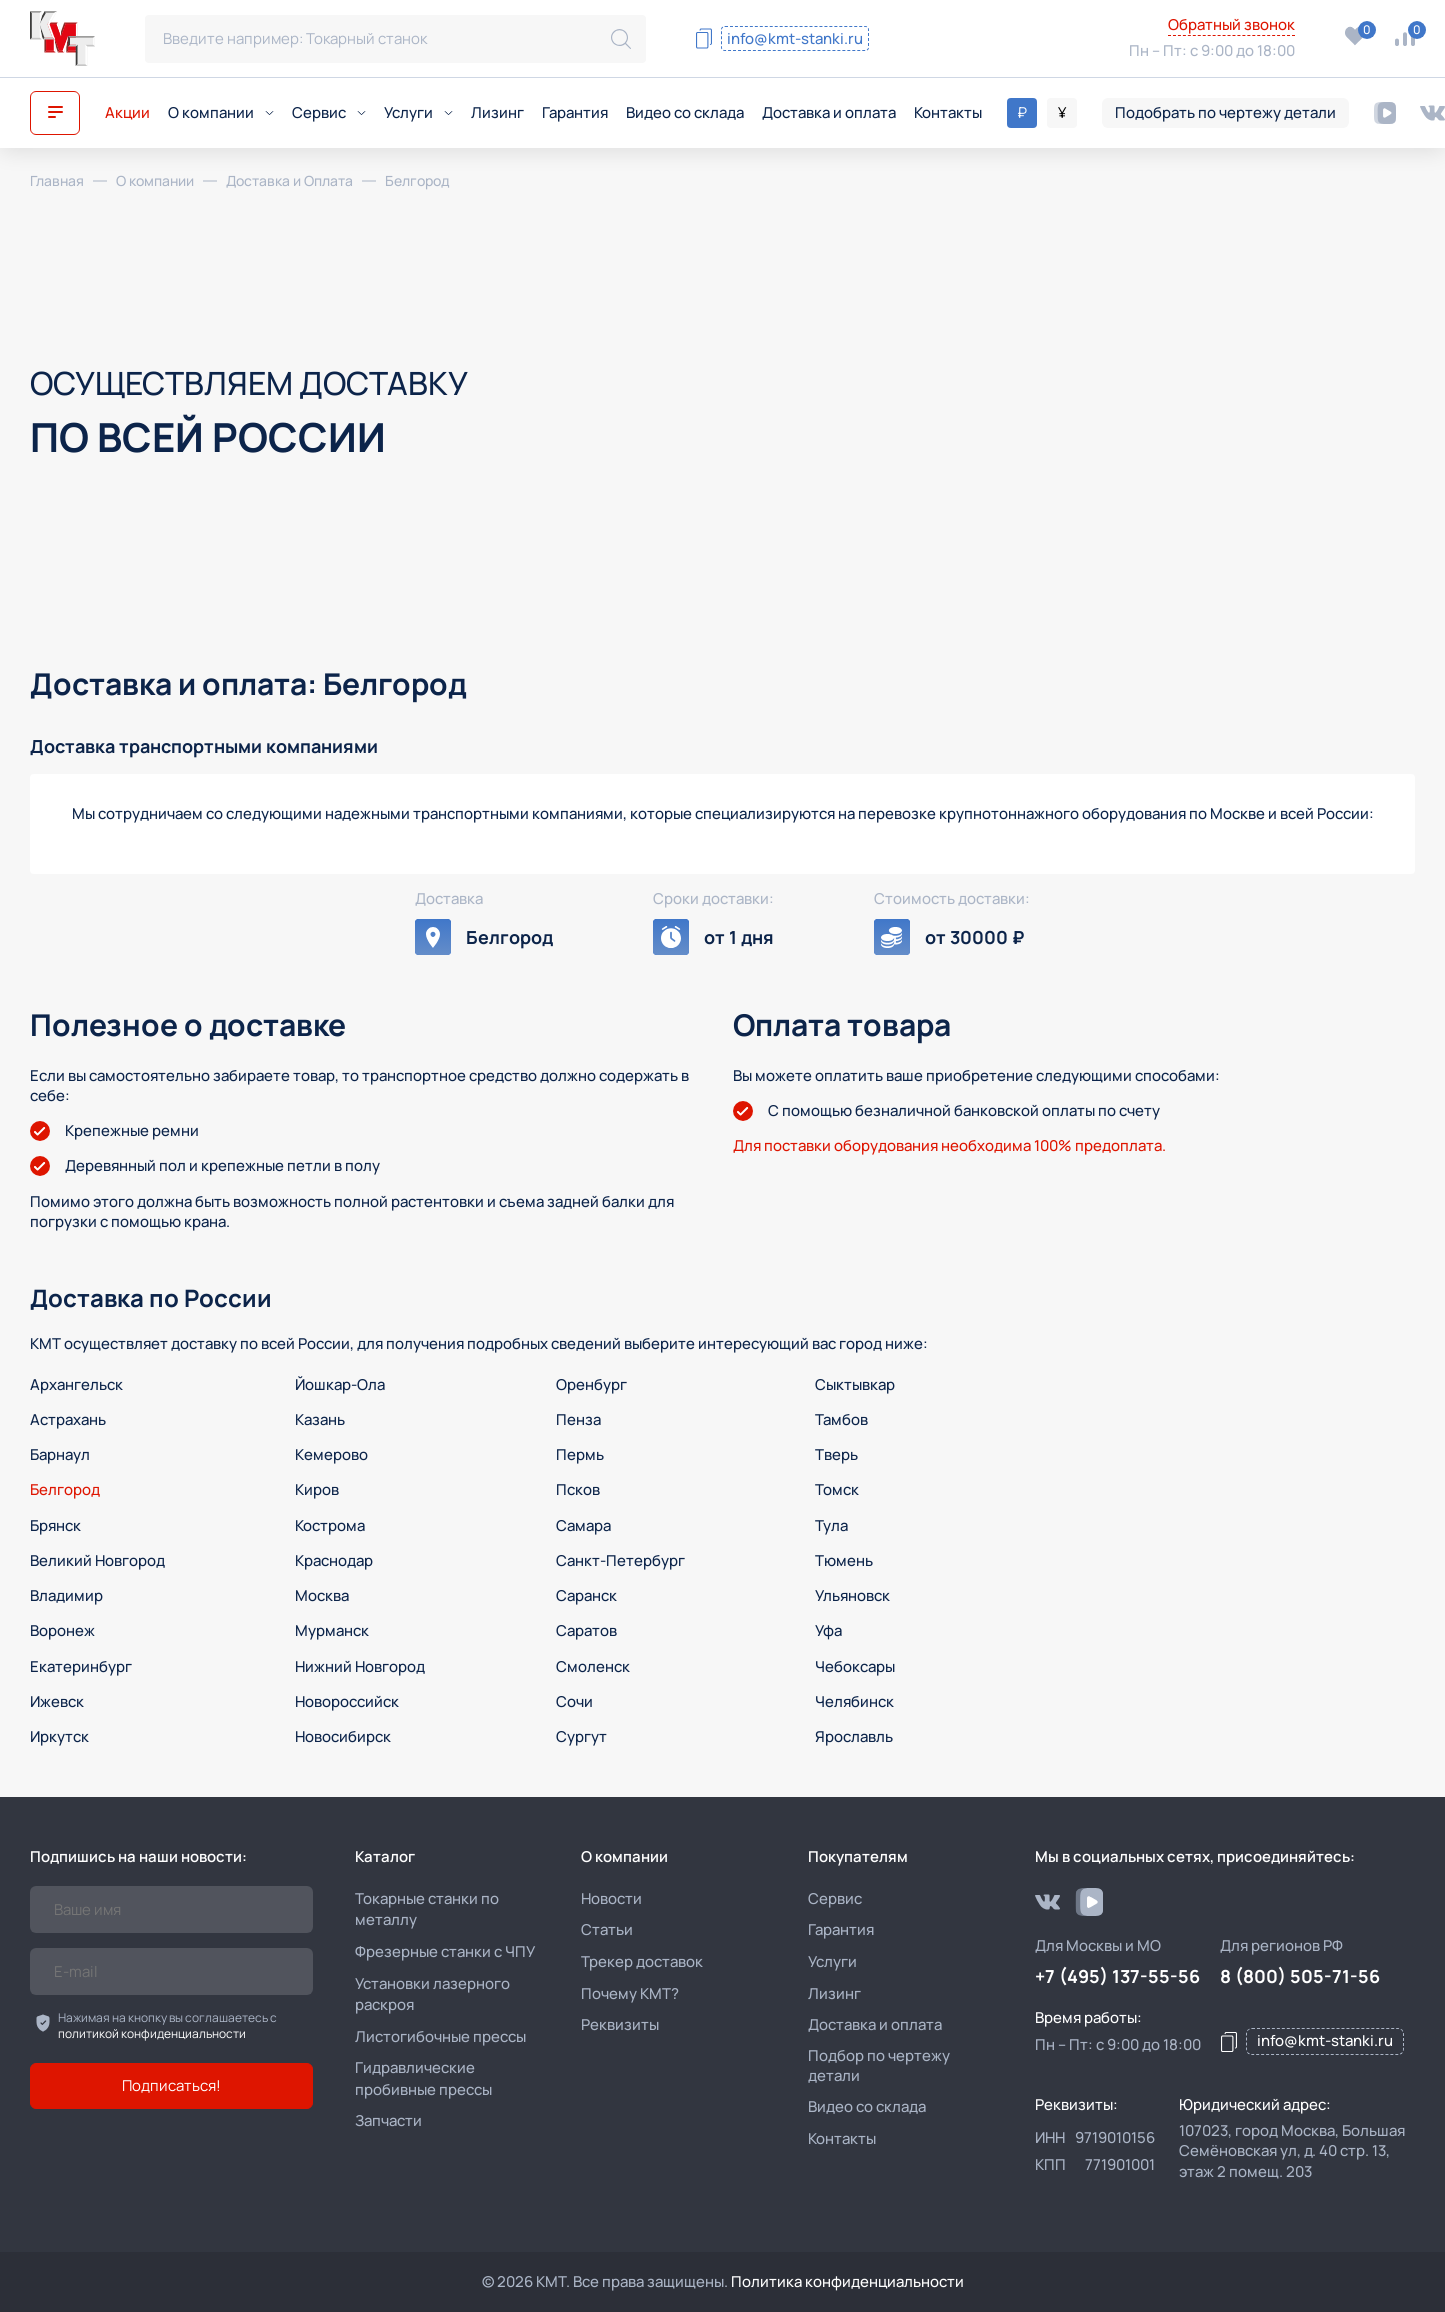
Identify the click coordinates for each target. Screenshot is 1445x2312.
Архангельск (76, 1384)
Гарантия (575, 112)
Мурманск (332, 1630)
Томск (837, 1489)
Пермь (580, 1454)
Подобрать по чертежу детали (1225, 112)
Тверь (836, 1454)
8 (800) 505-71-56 (1002, 26)
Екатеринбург (81, 1666)
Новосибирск (343, 1736)
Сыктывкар (855, 1384)
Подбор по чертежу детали (879, 2066)
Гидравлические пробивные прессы (423, 2078)
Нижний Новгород (360, 1666)
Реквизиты (620, 2024)
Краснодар (334, 1560)
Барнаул (60, 1454)
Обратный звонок (1231, 25)
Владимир (66, 1595)
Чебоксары (855, 1666)
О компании (221, 112)
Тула (831, 1525)
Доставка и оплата (829, 112)
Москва (322, 1595)
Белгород (65, 1489)
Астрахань (68, 1419)
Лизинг (497, 112)
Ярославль (854, 1736)
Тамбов (841, 1419)
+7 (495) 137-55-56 (1012, 53)
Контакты (948, 112)
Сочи (574, 1701)
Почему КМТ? (630, 1993)
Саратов (586, 1630)
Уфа (828, 1630)
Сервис (329, 112)
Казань (320, 1419)
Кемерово (331, 1454)
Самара (583, 1525)
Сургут (581, 1736)
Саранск (586, 1595)
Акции (127, 112)
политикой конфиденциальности (152, 2033)
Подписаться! (171, 2085)
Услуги (418, 112)
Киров (317, 1489)
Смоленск (593, 1666)
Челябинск (854, 1701)
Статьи (607, 1929)
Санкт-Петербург (620, 1560)
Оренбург (591, 1384)
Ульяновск (852, 1595)
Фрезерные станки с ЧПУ (445, 1951)
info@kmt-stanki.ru (795, 38)
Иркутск (59, 1736)
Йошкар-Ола (340, 1384)
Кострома (330, 1525)
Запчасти (388, 2120)
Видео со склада (685, 112)
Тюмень (844, 1560)
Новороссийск (347, 1701)
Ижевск (57, 1701)
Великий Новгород (97, 1560)
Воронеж (62, 1630)
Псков (578, 1489)
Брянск (55, 1525)
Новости (611, 1898)
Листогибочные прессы (440, 2036)
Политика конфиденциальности (847, 2281)
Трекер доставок (642, 1961)
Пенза (578, 1419)
